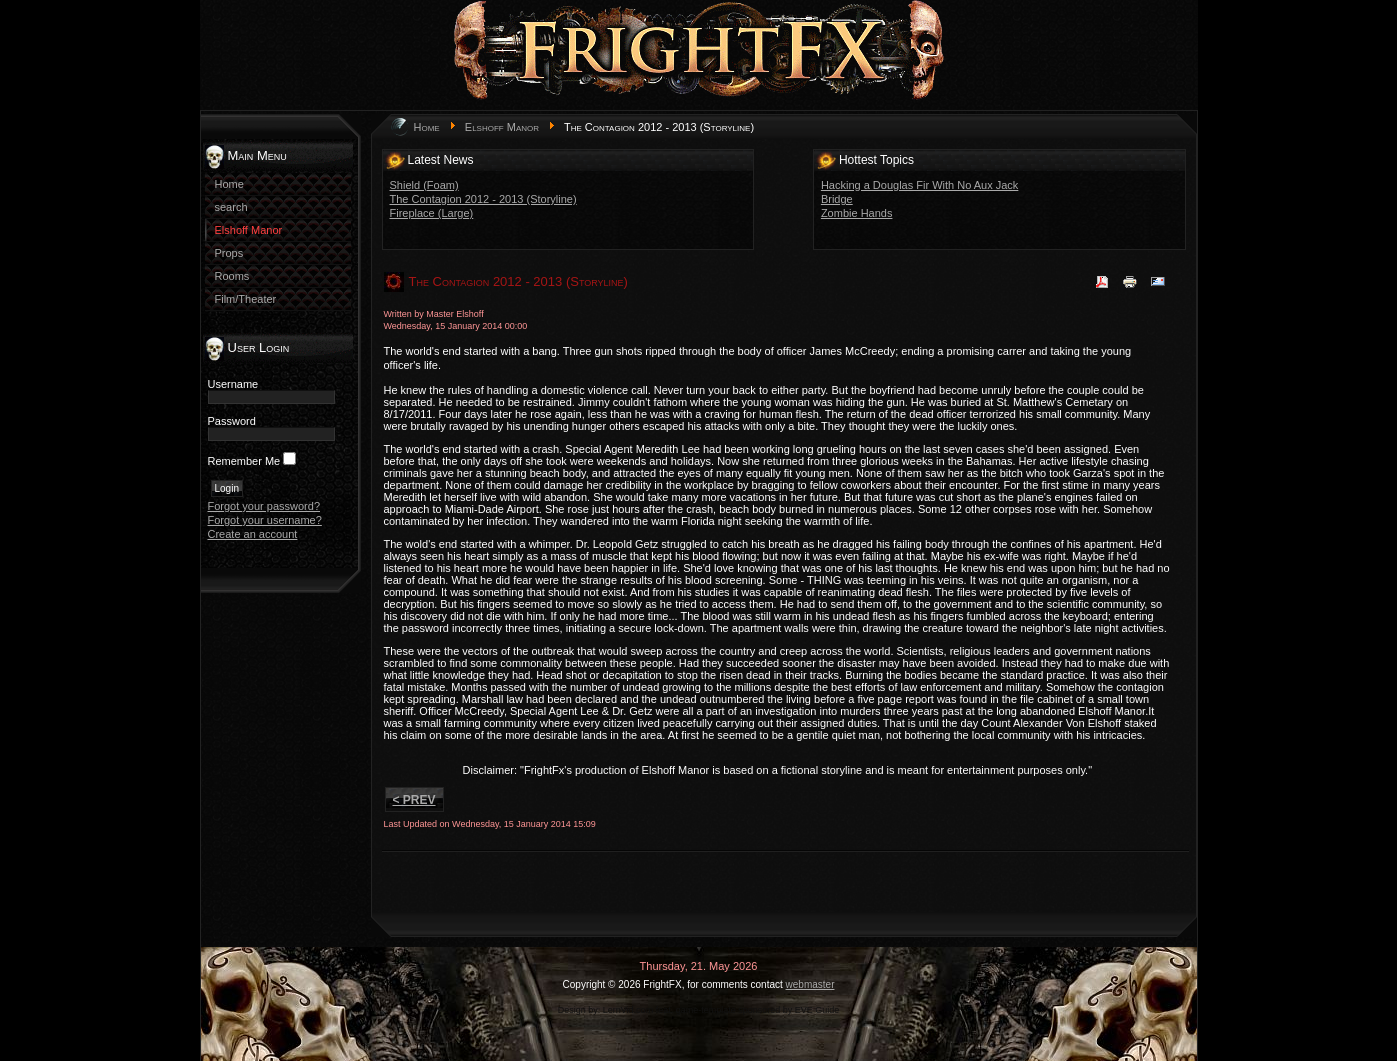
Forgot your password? (264, 506)
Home (427, 127)
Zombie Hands (857, 213)
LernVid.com (628, 1010)
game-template (706, 1010)
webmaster (810, 984)
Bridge (837, 199)
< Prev (414, 800)
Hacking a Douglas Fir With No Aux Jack (919, 185)
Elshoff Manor (502, 127)
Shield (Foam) (424, 185)
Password (232, 421)
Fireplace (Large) (432, 213)
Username (233, 384)
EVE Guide (817, 1010)
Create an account (253, 534)
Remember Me (244, 461)
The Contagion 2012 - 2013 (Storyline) (483, 199)
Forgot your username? (265, 520)
